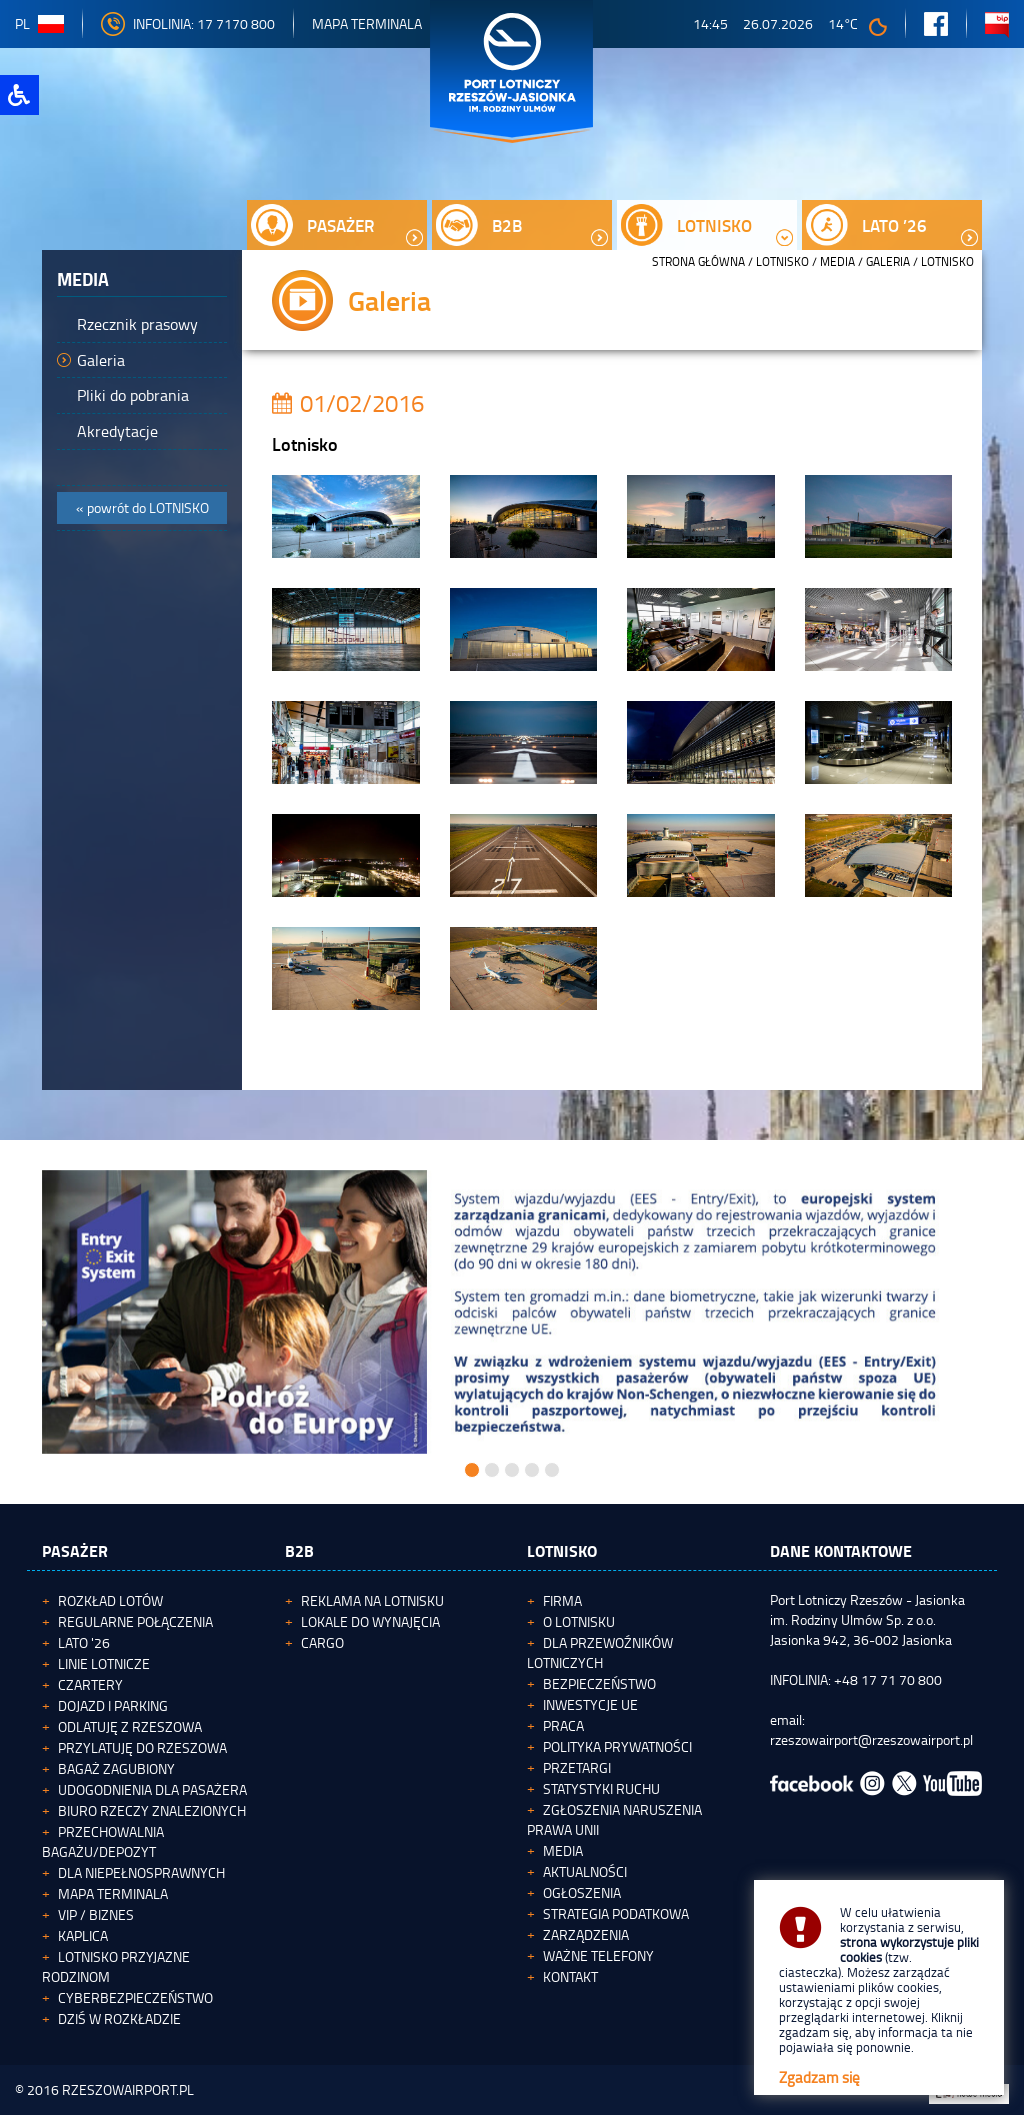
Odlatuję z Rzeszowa (130, 1726)
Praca (563, 1725)
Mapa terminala (113, 1893)
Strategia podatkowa (616, 1913)
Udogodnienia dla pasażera (152, 1789)
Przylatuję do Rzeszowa (142, 1747)
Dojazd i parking (113, 1705)
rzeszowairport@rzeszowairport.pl (871, 1739)
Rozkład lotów (110, 1600)
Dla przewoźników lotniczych (600, 1652)
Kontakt (570, 1976)
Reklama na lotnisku (372, 1600)
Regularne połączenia (135, 1621)
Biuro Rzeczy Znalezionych (152, 1810)
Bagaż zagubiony (116, 1768)
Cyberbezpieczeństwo (135, 1997)
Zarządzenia (586, 1934)
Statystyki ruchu (601, 1788)
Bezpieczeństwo (599, 1683)
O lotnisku (579, 1621)
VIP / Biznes (96, 1914)
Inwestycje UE (590, 1704)
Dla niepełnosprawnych (141, 1872)
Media (837, 261)
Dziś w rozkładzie (119, 2018)
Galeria (888, 261)
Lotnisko (782, 261)
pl (39, 23)
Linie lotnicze (104, 1663)
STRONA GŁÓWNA (698, 261)
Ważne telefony (598, 1955)
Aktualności (585, 1871)
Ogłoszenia (582, 1892)
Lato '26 (84, 1642)
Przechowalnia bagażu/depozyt (103, 1841)
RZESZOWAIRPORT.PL (128, 2089)
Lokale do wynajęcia (370, 1621)
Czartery (90, 1684)
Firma (562, 1600)
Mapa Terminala (367, 23)
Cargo (322, 1642)
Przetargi (577, 1767)
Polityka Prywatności (617, 1746)
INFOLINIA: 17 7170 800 (188, 23)
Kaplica (83, 1935)
